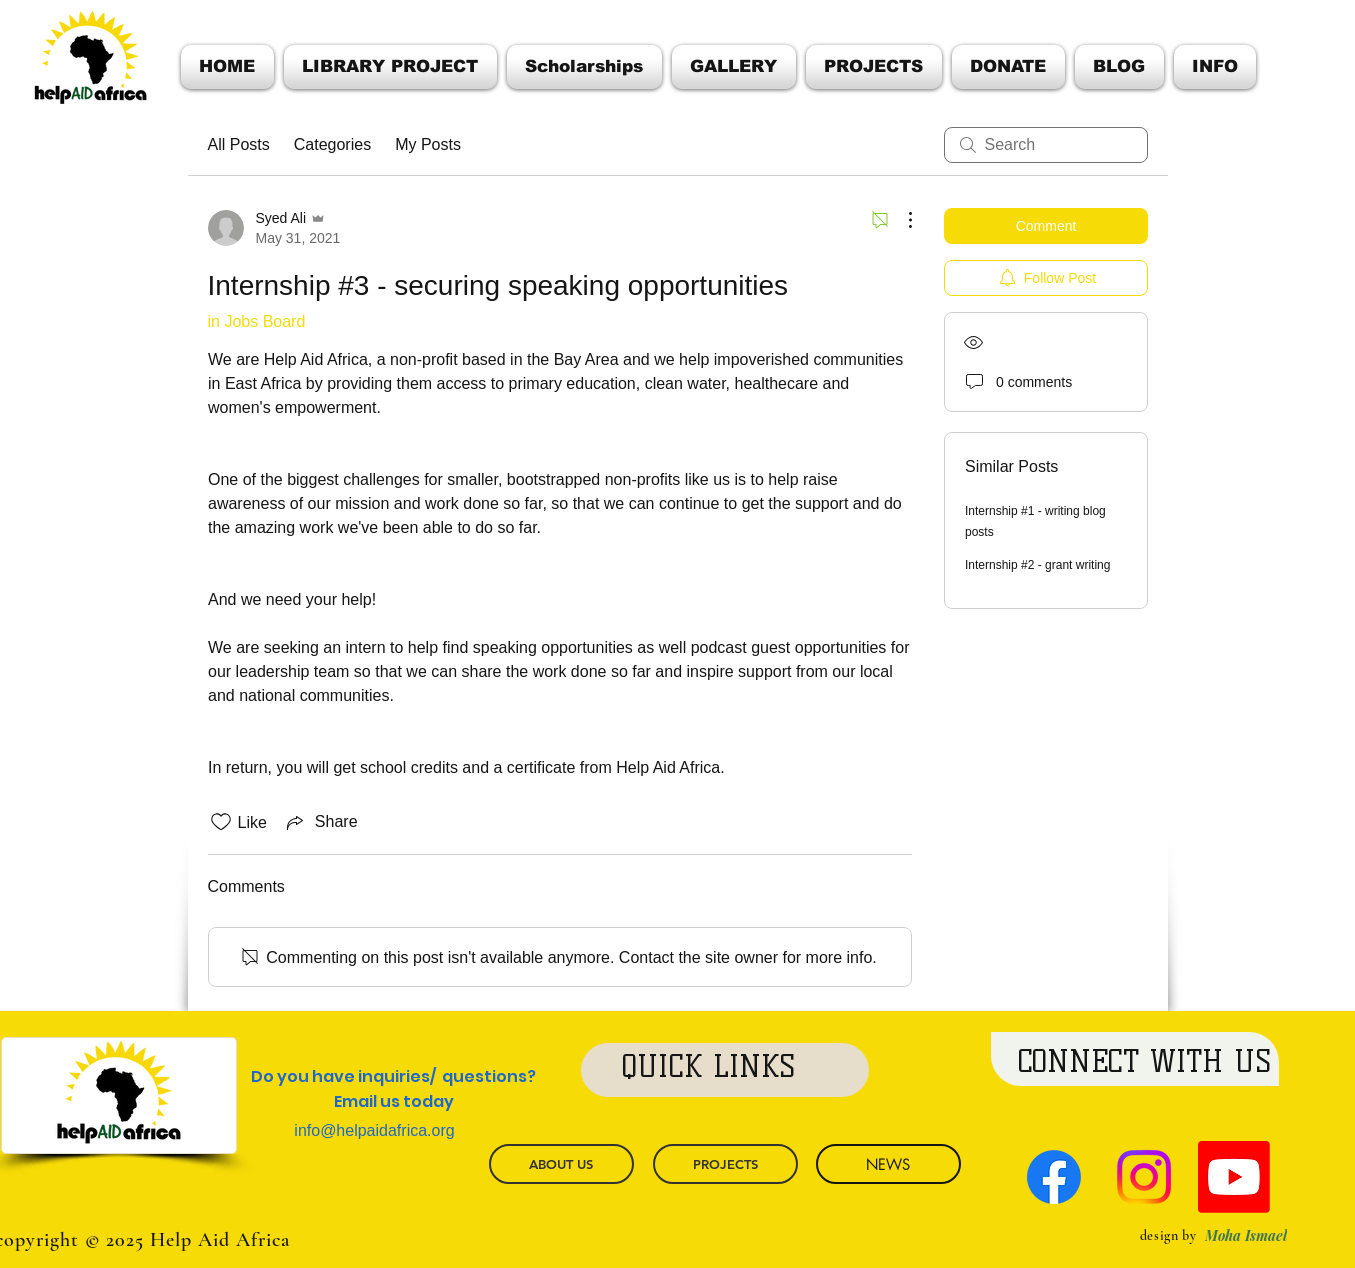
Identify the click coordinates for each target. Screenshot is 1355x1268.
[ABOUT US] (561, 1164)
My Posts (428, 144)
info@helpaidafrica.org (374, 1130)
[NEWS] (888, 1164)
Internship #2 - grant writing (1037, 565)
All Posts (239, 144)
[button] (1212, 67)
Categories (332, 144)
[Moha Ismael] (1246, 1235)
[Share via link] (320, 822)
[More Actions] (900, 220)
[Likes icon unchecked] (221, 822)
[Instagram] (1144, 1177)
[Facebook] (1054, 1177)
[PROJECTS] (725, 1164)
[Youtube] (1234, 1177)
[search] (1046, 145)
